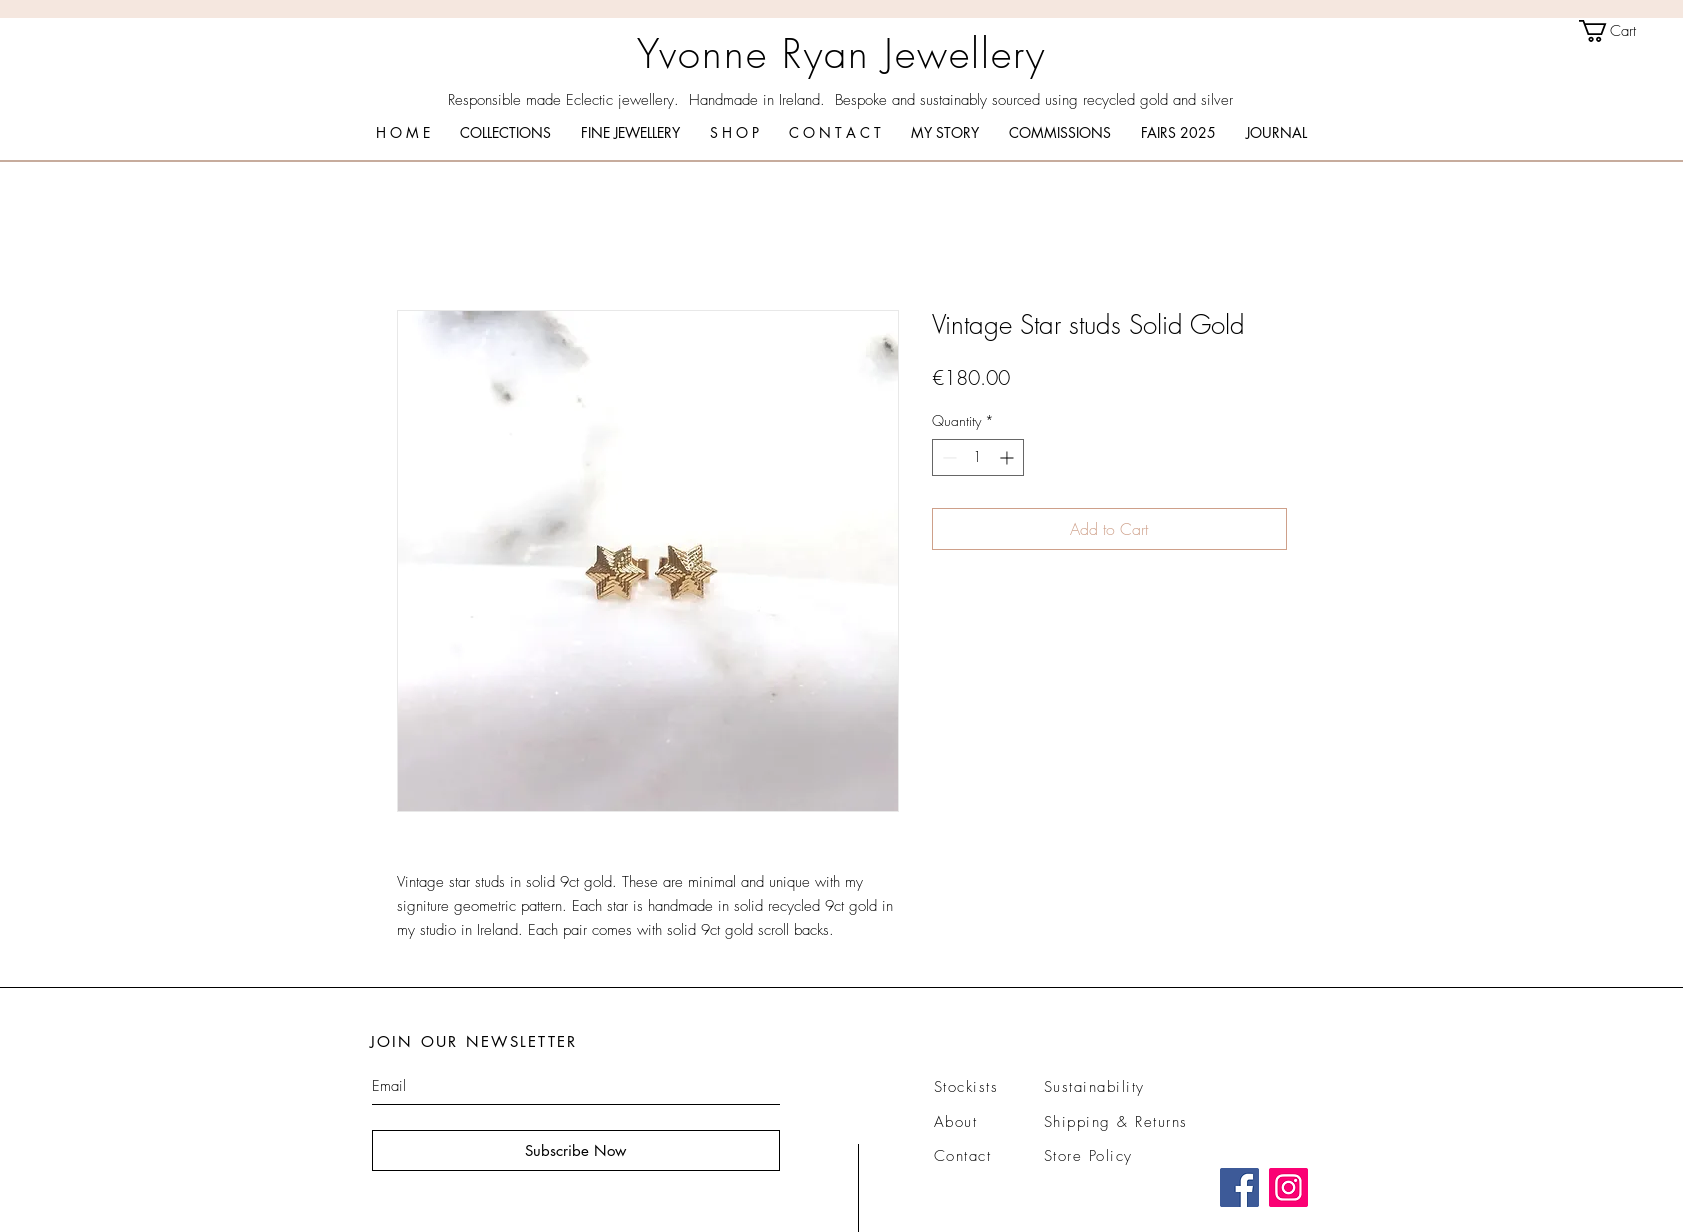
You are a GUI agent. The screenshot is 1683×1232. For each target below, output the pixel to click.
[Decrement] (947, 457)
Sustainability (1094, 1087)
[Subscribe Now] (576, 1150)
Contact (963, 1156)
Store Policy (1088, 1156)
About (956, 1122)
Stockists (966, 1087)
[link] (1620, 31)
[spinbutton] (978, 457)
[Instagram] (1288, 1187)
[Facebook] (1239, 1187)
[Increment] (1008, 457)
